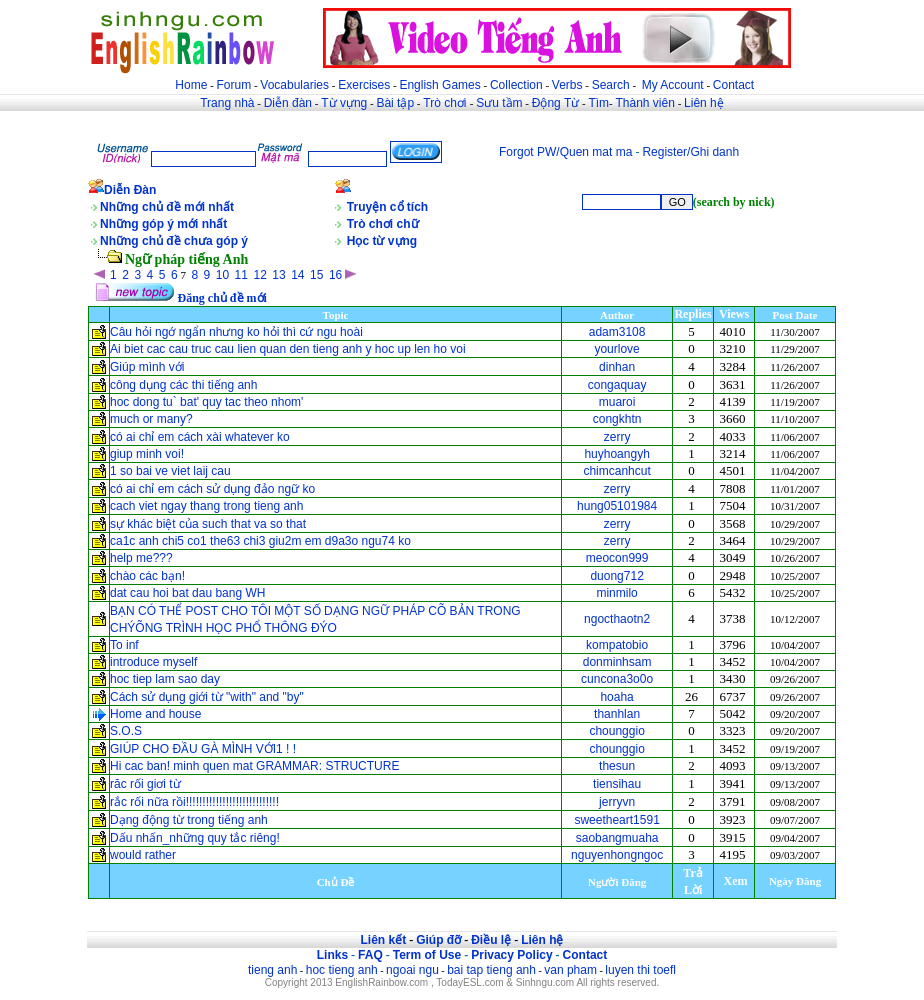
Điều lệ (491, 940)
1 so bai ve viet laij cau (170, 471)
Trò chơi (446, 103)
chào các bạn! (147, 576)
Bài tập (395, 103)
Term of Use (427, 955)
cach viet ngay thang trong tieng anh (206, 506)
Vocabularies (294, 85)
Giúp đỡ (438, 940)
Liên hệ (704, 103)
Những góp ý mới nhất (163, 224)
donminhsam (617, 662)
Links (332, 955)
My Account (673, 85)
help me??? (141, 558)
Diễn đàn (288, 103)
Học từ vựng (382, 241)
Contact (733, 85)
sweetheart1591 (616, 820)
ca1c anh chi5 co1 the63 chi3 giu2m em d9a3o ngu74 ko (260, 541)
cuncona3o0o (617, 679)
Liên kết (383, 940)
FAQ (370, 955)
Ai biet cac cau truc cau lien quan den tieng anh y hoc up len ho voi (288, 349)
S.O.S (126, 731)
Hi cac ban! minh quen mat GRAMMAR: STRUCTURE (254, 766)
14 (297, 275)
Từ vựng (344, 103)
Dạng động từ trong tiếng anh (189, 820)
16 (335, 275)
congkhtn (617, 419)
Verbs (567, 85)
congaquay (617, 385)
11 (241, 275)
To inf (124, 645)
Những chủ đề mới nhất (167, 207)
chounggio (616, 731)
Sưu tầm (499, 103)
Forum (233, 85)
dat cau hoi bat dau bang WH (187, 593)
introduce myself (153, 662)
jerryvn (617, 802)
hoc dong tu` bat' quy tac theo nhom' (206, 402)
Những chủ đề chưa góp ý (174, 241)
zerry (617, 437)
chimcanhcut (616, 471)
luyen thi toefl (640, 970)
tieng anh (272, 970)
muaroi (617, 402)
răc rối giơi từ (145, 784)
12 (259, 275)
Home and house (155, 714)
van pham (570, 970)
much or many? (151, 419)
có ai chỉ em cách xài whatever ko (200, 437)
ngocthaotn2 (617, 619)
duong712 (616, 576)
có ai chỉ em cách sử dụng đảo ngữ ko (212, 489)
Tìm (598, 103)
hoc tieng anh (342, 970)
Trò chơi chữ (383, 224)
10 (222, 275)
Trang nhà (227, 103)
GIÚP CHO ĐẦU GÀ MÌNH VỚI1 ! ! (203, 749)
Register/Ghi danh (690, 152)
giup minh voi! (147, 454)
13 (278, 275)
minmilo (616, 593)
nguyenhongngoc (617, 855)
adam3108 (617, 332)
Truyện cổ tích (387, 207)
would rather (143, 855)
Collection (516, 85)
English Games (439, 85)
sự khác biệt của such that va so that (208, 524)
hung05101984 (617, 506)
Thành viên (645, 103)
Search (611, 85)
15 (316, 275)
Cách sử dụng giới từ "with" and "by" (207, 697)
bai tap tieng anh (491, 970)
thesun (617, 766)
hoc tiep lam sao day (165, 679)
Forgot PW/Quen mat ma (565, 152)
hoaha (616, 697)
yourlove (616, 349)
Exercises (364, 85)
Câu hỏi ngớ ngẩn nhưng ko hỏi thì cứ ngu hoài (236, 332)
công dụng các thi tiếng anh (183, 385)
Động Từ (555, 103)
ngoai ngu (412, 970)
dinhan (617, 367)
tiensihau (617, 784)
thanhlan (617, 714)
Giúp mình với (147, 367)
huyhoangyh (616, 454)
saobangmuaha (617, 838)
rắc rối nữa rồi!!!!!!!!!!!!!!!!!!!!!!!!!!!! (194, 802)
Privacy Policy (511, 955)
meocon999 (617, 558)
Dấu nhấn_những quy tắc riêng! (195, 838)
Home (191, 85)
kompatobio (617, 645)
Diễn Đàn (130, 190)
